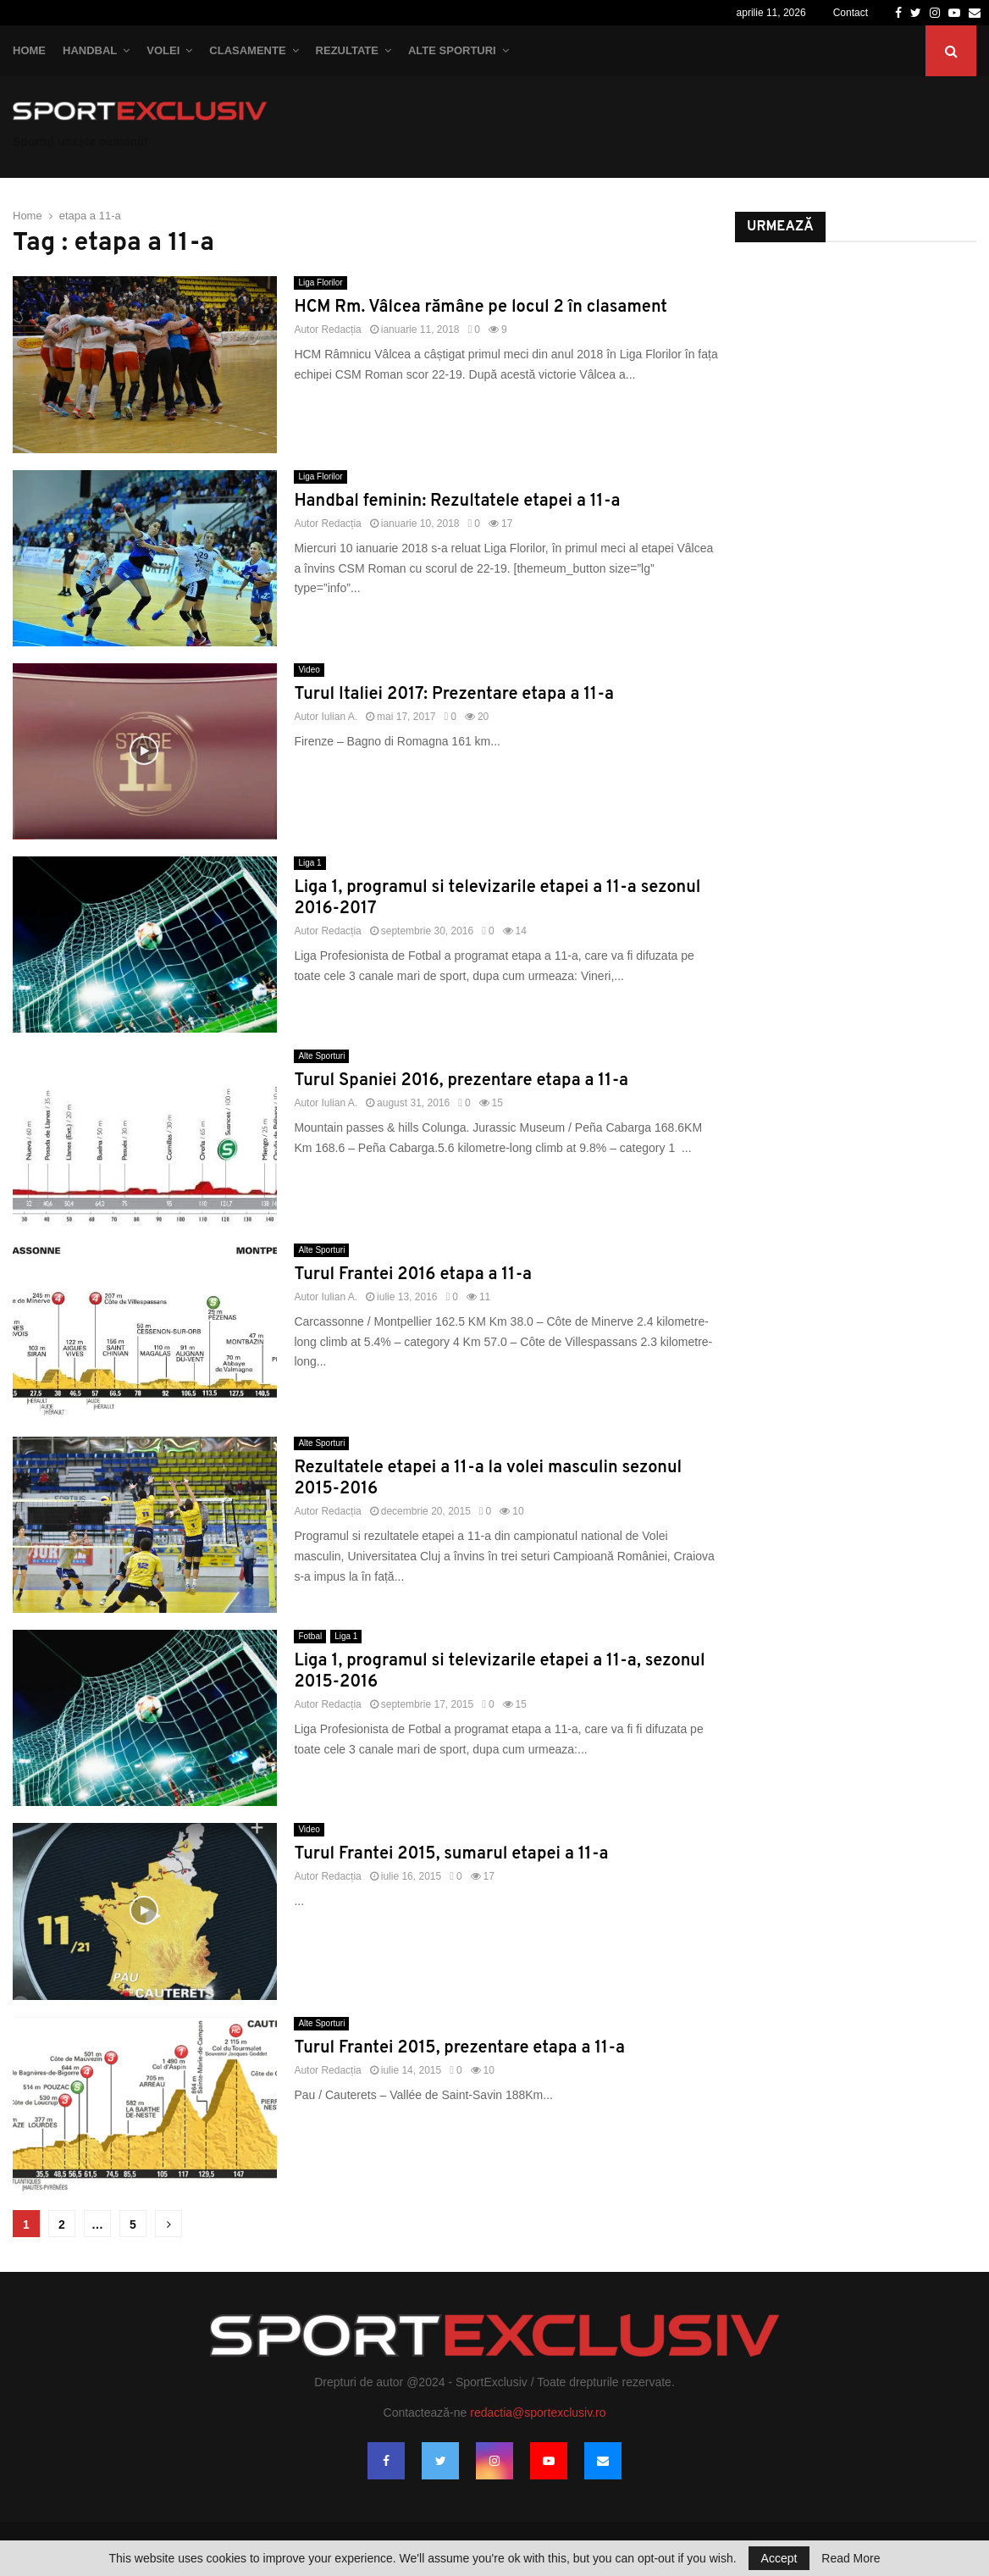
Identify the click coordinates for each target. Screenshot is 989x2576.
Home (29, 50)
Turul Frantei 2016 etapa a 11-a (413, 1275)
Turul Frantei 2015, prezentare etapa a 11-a (459, 2048)
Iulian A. (339, 717)
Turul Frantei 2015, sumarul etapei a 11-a (451, 1854)
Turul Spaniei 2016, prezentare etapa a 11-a (461, 1081)
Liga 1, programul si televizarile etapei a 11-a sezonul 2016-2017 (497, 898)
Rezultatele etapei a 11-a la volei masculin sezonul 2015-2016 (488, 1478)
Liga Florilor (320, 282)
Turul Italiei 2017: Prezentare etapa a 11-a (454, 695)
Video (308, 669)
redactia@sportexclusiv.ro (537, 2412)
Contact (850, 13)
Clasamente (247, 50)
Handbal (90, 50)
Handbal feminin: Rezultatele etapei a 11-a (457, 501)
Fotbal (310, 1636)
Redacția (341, 329)
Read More (850, 2558)
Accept (779, 2558)
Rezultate (347, 50)
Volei (163, 50)
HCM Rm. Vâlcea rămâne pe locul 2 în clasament (480, 307)
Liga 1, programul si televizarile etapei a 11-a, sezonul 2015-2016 (499, 1671)
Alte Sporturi (452, 50)
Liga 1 (309, 862)
